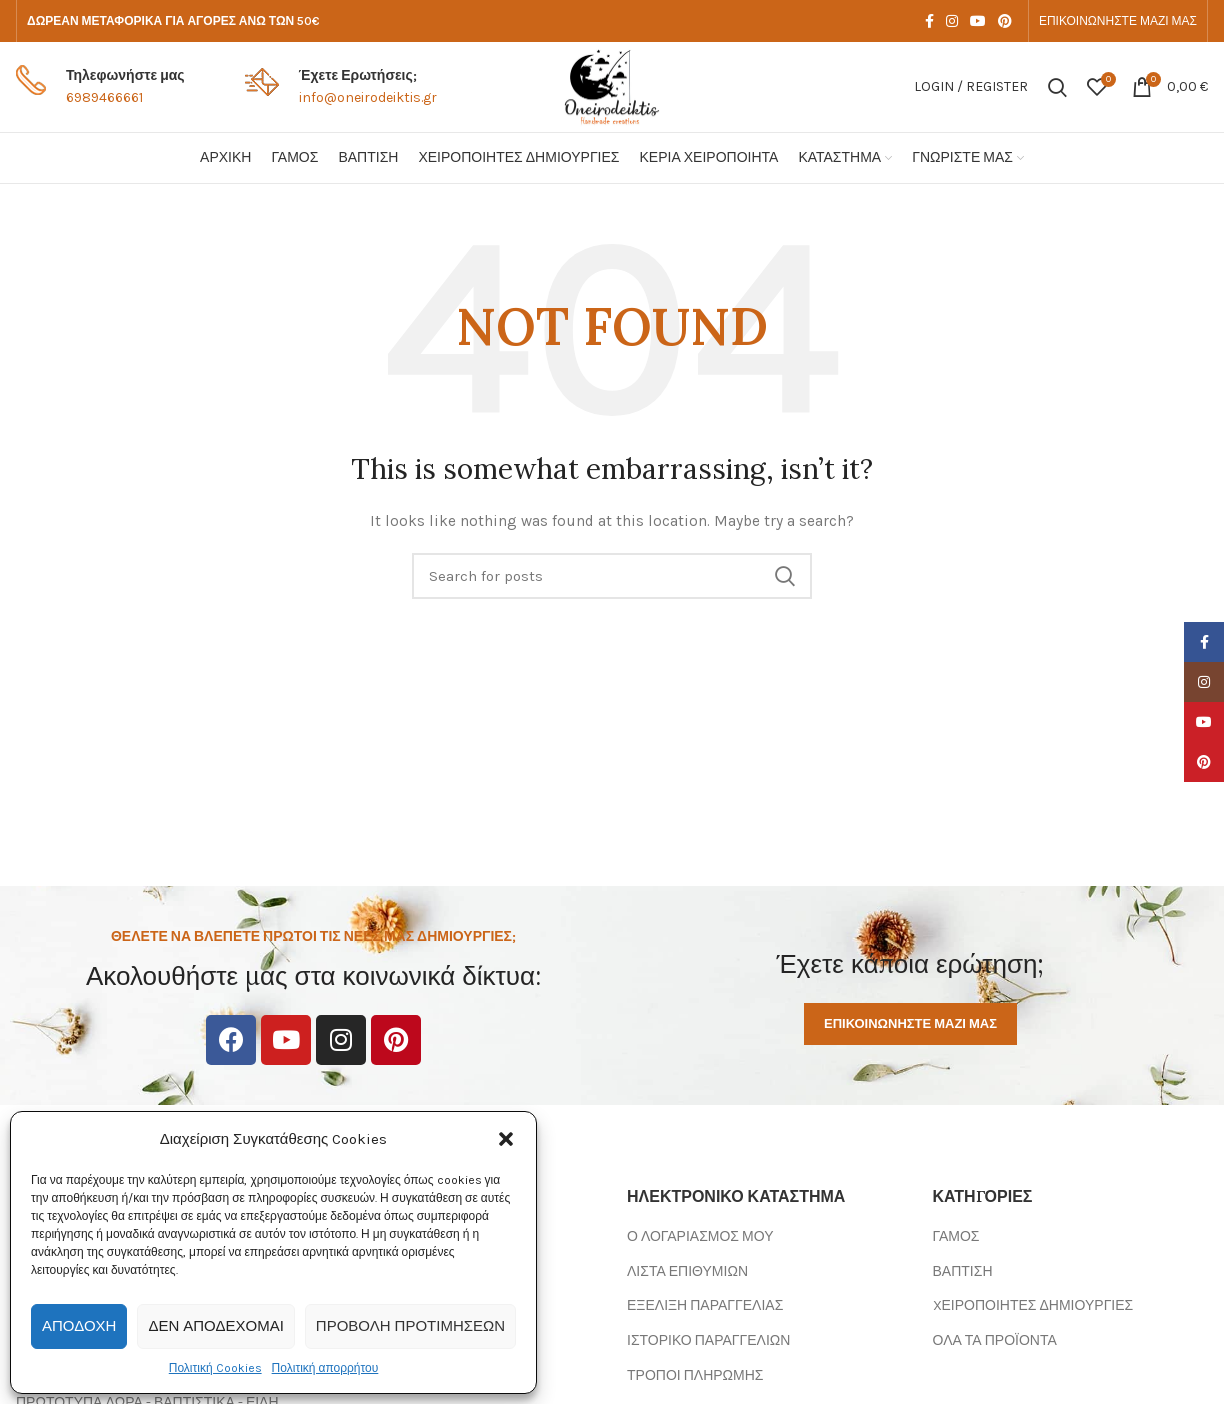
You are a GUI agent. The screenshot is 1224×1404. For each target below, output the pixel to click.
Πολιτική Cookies (215, 1368)
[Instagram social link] (952, 21)
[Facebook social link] (929, 21)
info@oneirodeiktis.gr (368, 97)
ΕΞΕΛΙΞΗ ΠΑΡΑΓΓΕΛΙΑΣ (705, 1305)
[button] (506, 1139)
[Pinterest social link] (1005, 21)
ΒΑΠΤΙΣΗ (963, 1271)
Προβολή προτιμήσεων (410, 1326)
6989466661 (104, 97)
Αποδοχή (79, 1326)
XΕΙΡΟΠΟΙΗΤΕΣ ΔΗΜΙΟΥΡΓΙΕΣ (1033, 1305)
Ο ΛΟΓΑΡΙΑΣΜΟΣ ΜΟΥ (700, 1236)
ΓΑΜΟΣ (956, 1236)
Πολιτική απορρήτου (325, 1368)
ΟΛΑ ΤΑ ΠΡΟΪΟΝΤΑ (995, 1340)
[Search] (1057, 87)
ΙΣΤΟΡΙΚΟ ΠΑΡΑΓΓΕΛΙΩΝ (708, 1340)
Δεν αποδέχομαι (215, 1326)
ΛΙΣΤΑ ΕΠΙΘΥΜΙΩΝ (687, 1271)
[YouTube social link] (978, 21)
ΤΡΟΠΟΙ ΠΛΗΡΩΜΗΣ (695, 1375)
